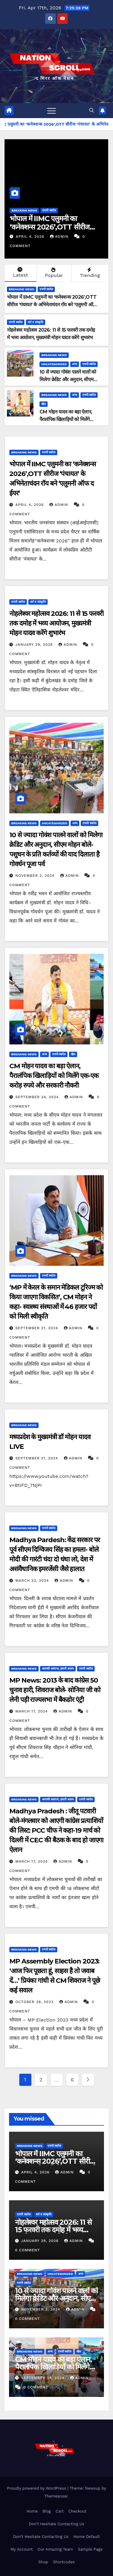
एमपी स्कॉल (49, 210)
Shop (43, 2562)
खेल (43, 404)
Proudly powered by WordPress (37, 2488)
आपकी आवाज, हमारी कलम (58, 1668)
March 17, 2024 (32, 1711)
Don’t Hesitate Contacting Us (56, 2524)
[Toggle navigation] (51, 110)
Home (32, 2511)
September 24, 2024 (37, 1097)
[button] (91, 110)
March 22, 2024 (32, 1580)
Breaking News (24, 210)
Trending (89, 272)
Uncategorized (54, 364)
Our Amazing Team (55, 2549)
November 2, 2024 (35, 875)
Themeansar (55, 2496)
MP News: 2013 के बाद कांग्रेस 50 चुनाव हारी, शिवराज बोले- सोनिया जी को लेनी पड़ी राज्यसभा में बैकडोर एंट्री (54, 1690)
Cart (59, 2511)
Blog (46, 2511)
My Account (22, 2549)
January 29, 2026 (34, 644)
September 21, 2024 (37, 1328)
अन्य (74, 364)
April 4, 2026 (31, 236)
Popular (53, 272)
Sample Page (90, 2549)
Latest (20, 272)
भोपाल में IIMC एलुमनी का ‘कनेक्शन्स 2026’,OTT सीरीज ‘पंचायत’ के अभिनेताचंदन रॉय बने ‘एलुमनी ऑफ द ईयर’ (51, 304)
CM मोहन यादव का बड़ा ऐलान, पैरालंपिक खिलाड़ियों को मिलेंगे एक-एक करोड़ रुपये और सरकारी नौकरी (54, 1075)
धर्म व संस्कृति (35, 322)
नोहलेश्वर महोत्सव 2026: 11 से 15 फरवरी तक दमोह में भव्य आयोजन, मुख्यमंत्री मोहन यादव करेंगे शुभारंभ (56, 623)
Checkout (77, 2511)
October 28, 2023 (35, 2002)
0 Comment (27, 2250)
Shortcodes (64, 2562)
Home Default (87, 2536)
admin (60, 236)
